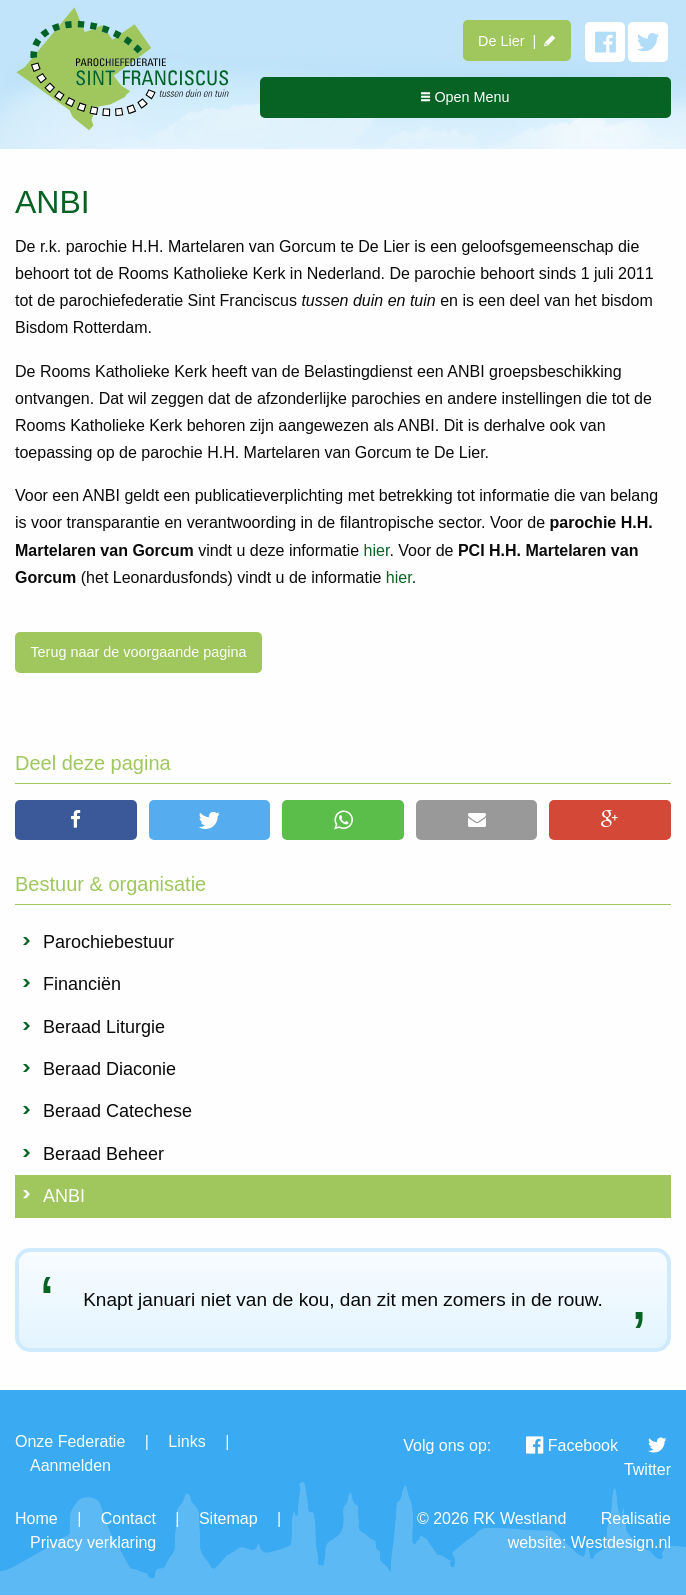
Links (186, 1441)
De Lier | (516, 41)
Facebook (572, 1445)
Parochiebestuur (108, 942)
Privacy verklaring (93, 1542)
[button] (76, 820)
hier (377, 550)
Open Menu (465, 97)
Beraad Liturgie (104, 1027)
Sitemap (228, 1518)
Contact (128, 1518)
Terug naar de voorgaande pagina (138, 652)
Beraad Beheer (103, 1154)
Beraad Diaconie (109, 1069)
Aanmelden (70, 1465)
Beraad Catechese (117, 1111)
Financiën (82, 984)
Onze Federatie (70, 1441)
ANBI (64, 1196)
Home (36, 1518)
